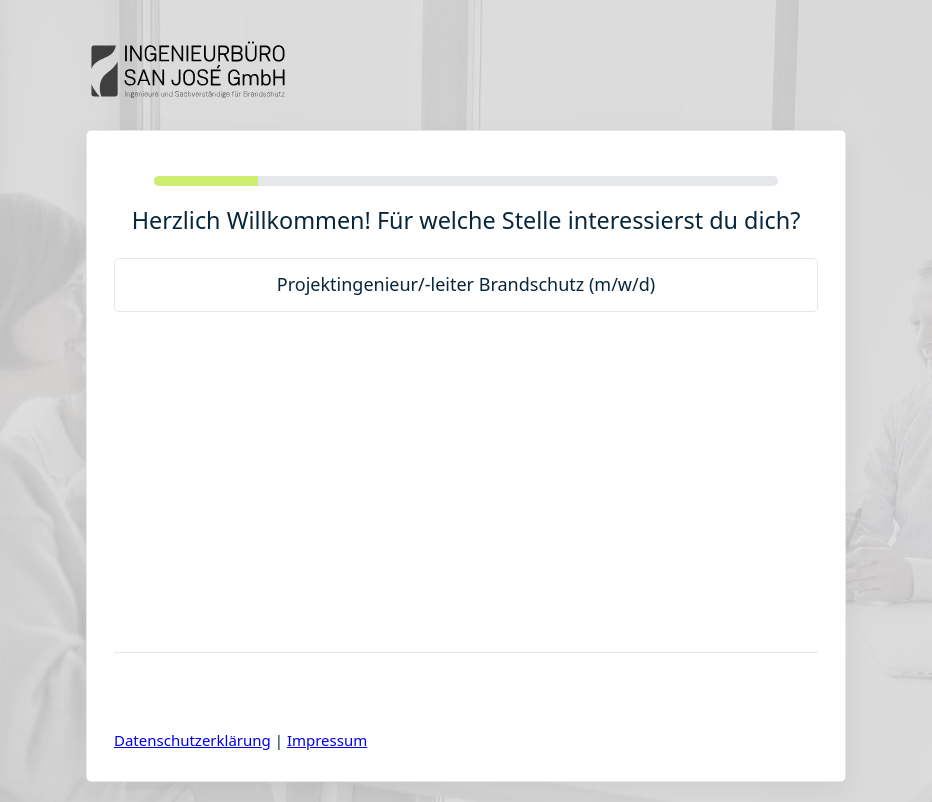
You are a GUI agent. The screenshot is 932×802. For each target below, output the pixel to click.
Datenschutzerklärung (192, 740)
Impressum (327, 740)
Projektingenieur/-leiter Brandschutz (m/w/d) (466, 284)
